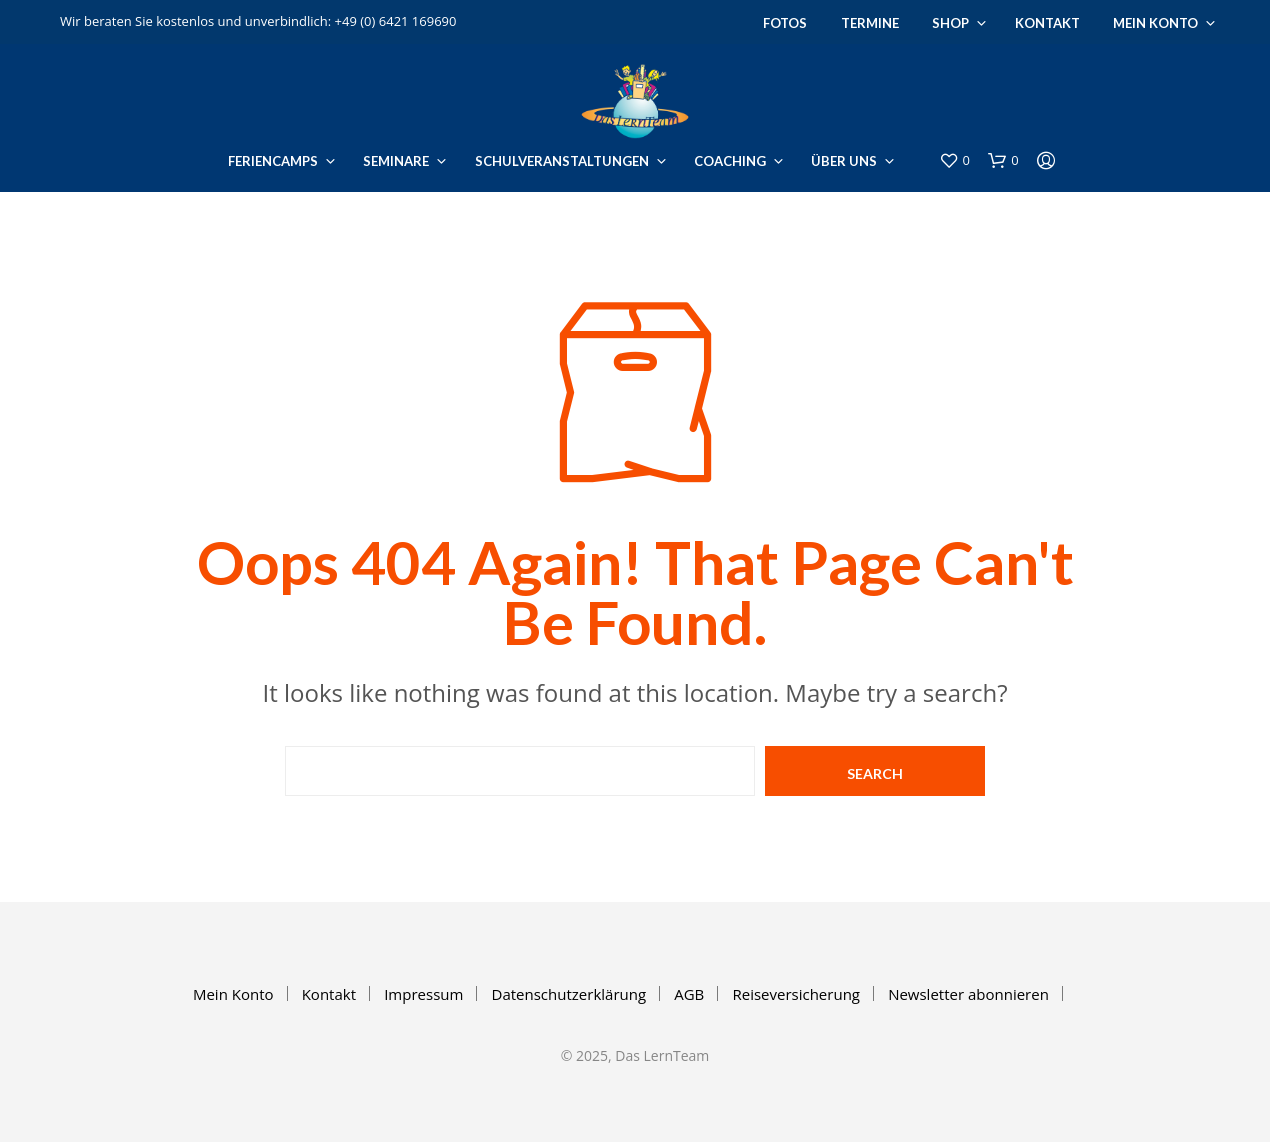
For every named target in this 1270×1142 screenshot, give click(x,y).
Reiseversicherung (796, 994)
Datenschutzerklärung (569, 994)
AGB (689, 994)
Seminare (396, 161)
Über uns (844, 161)
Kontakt (1047, 23)
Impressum (423, 994)
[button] (954, 161)
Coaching (730, 161)
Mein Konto (1155, 23)
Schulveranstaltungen (562, 161)
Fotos (785, 23)
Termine (870, 23)
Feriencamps (273, 161)
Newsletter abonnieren (968, 994)
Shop (950, 23)
